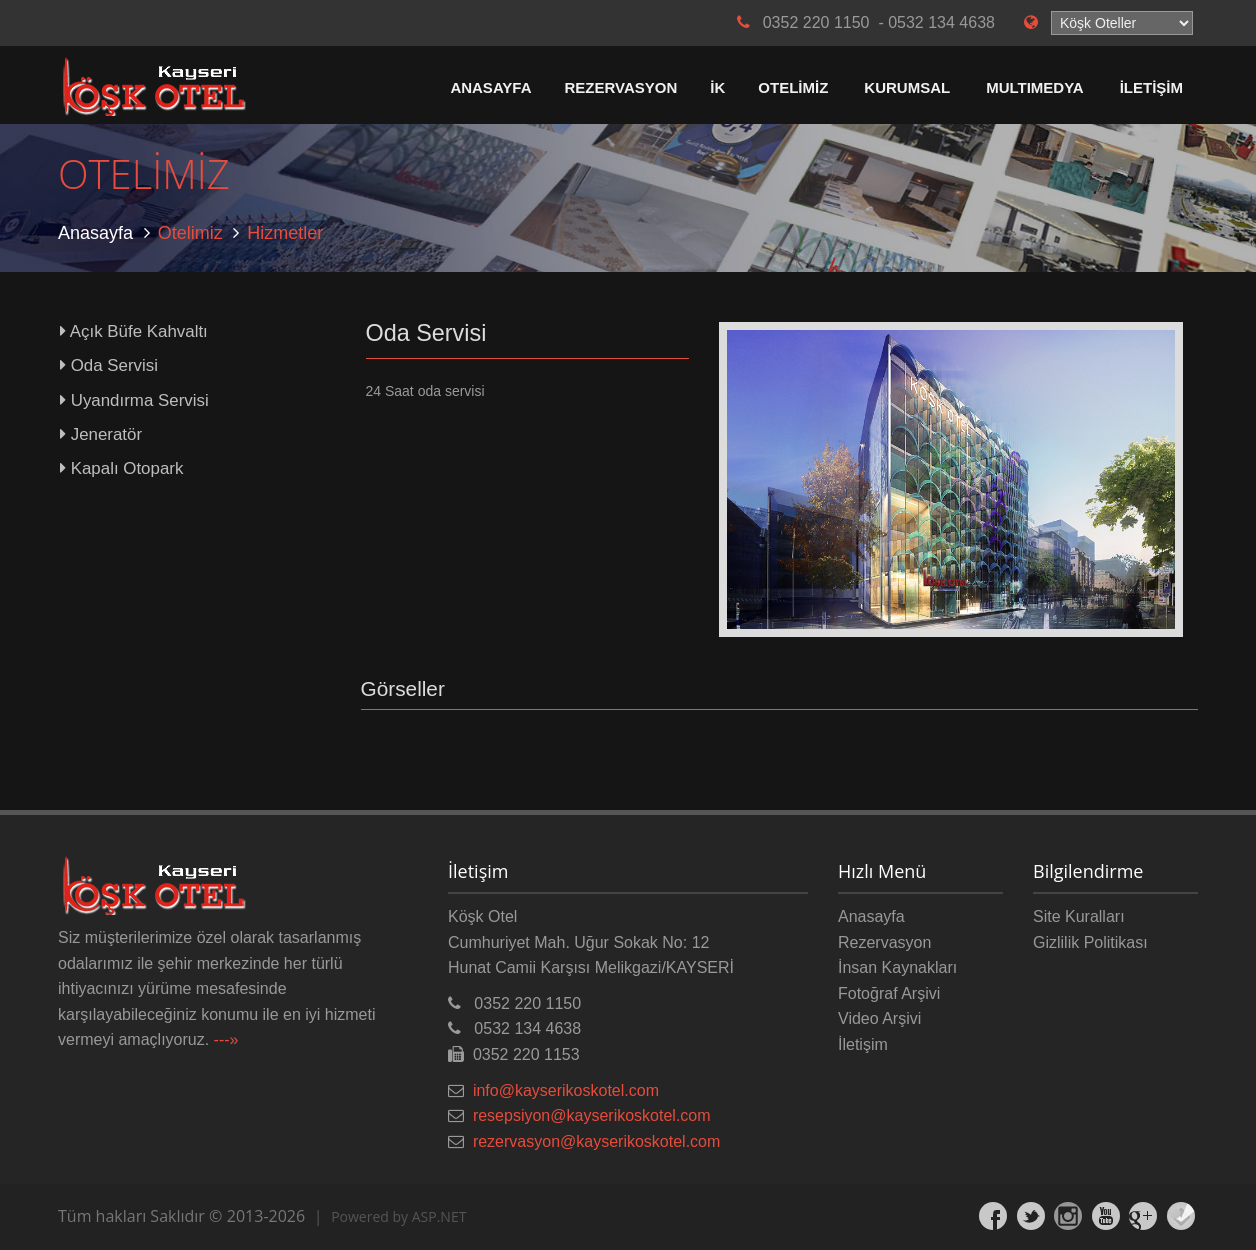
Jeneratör (101, 434)
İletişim (863, 1044)
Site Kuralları (1079, 916)
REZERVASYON (621, 87)
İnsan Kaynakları (897, 967)
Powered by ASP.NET (398, 1216)
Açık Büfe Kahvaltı (134, 331)
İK (717, 87)
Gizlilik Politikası (1090, 942)
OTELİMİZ (793, 87)
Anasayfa (95, 233)
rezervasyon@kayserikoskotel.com (596, 1141)
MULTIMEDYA (1035, 87)
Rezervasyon (884, 942)
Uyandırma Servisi (134, 400)
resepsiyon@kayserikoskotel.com (592, 1115)
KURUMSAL (907, 87)
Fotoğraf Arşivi (889, 993)
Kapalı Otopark (121, 468)
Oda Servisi (109, 365)
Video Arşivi (879, 1018)
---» (226, 1039)
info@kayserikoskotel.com (566, 1090)
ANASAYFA (490, 87)
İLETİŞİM (1151, 87)
